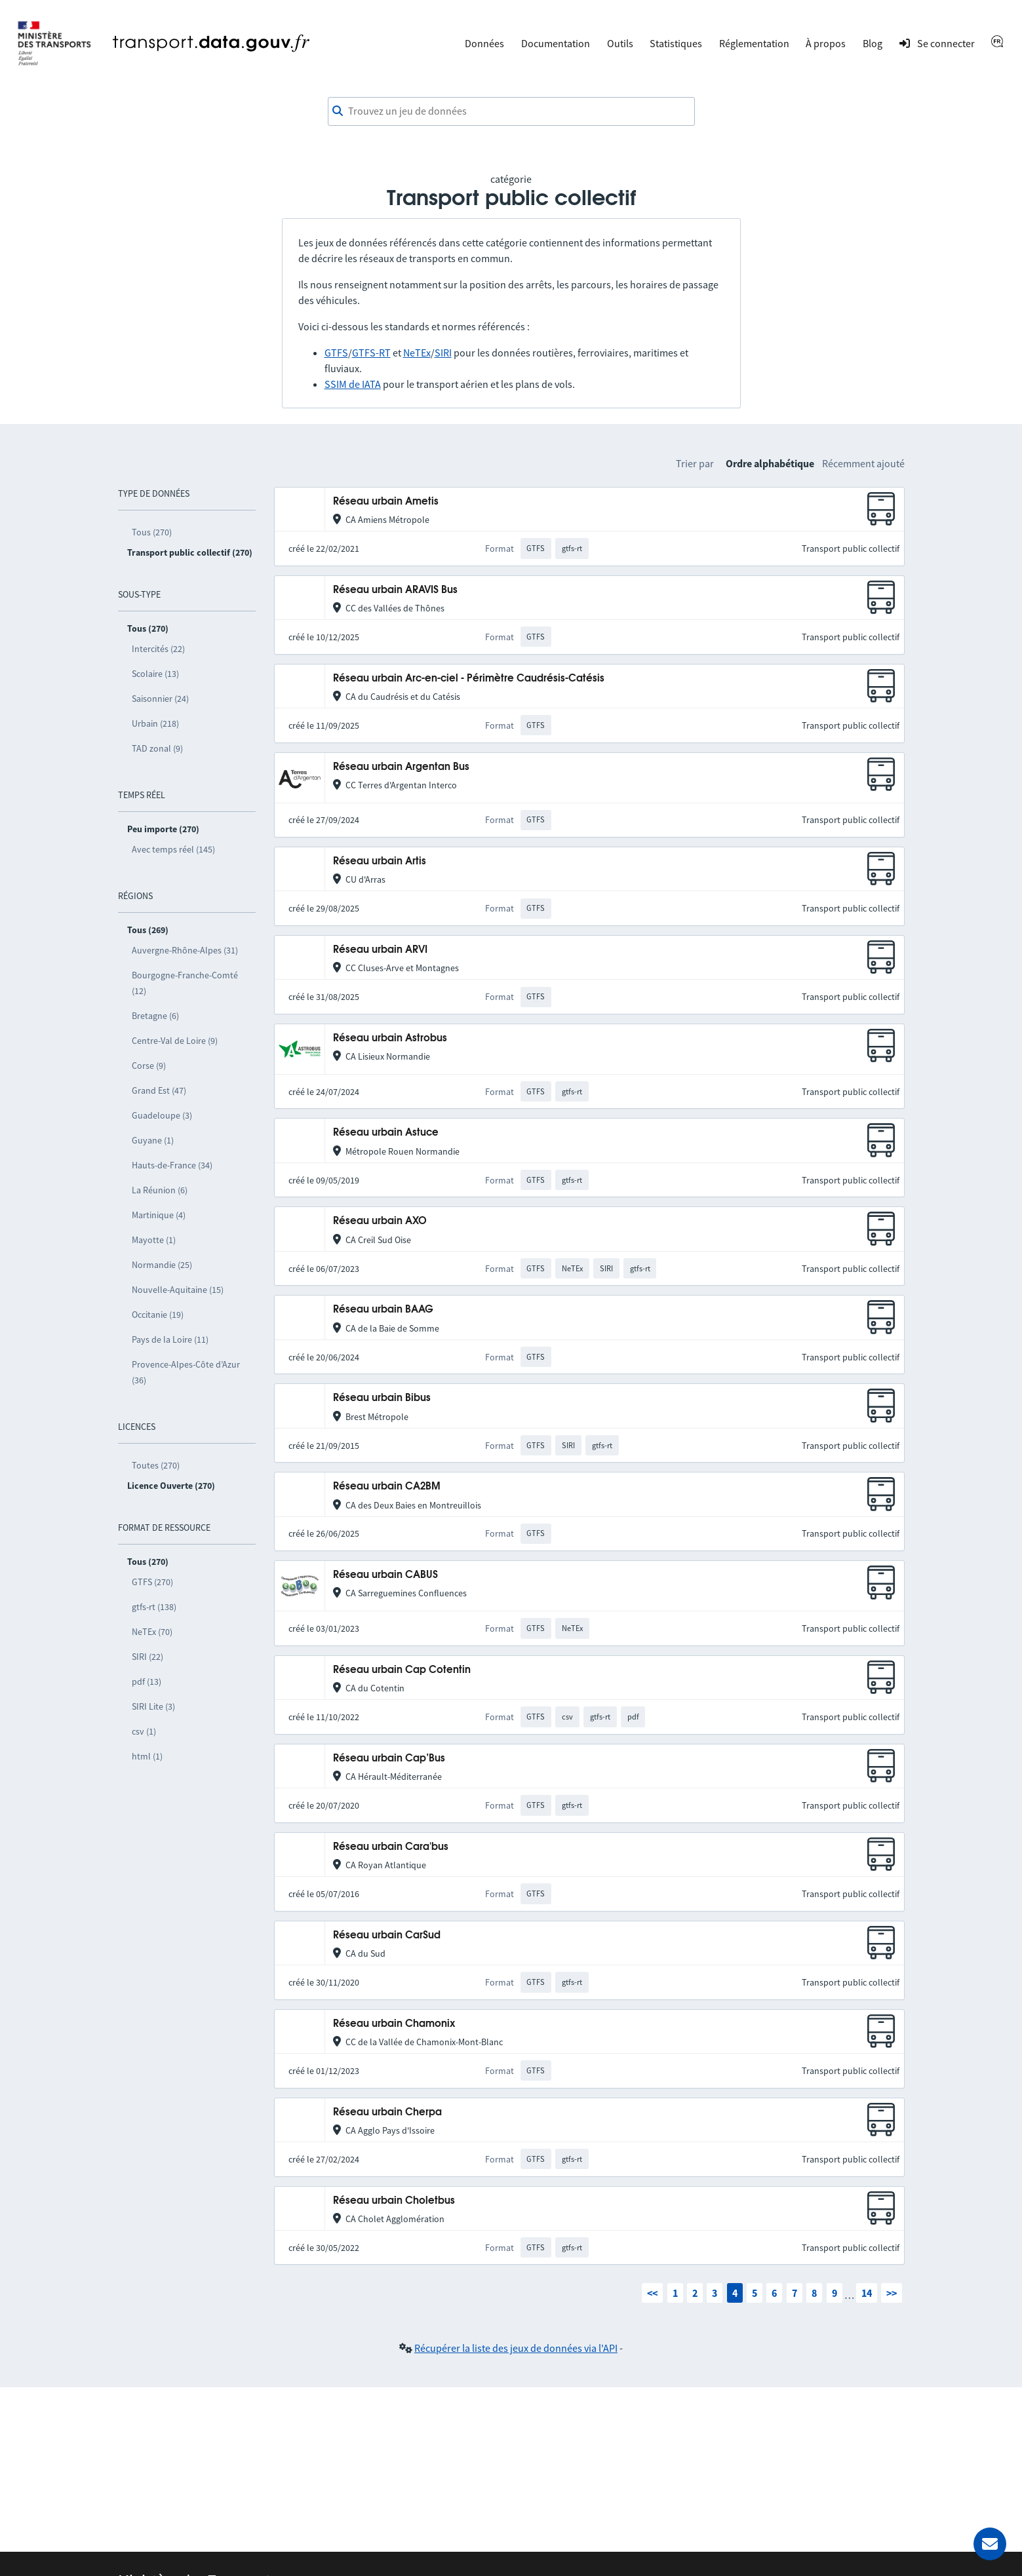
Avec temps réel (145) (173, 849)
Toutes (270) (156, 1465)
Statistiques (676, 43)
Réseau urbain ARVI (380, 950)
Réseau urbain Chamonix (394, 2024)
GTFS (336, 352)
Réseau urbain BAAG (383, 1310)
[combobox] (511, 111)
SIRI (443, 352)
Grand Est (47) (159, 1090)
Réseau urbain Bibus (382, 1398)
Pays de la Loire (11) (170, 1339)
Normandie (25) (162, 1265)
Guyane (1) (153, 1140)
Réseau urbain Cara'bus (390, 1847)
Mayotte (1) (154, 1240)
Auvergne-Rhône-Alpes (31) (185, 950)
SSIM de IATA (352, 384)
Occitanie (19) (158, 1314)
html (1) (147, 1756)
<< (652, 2292)
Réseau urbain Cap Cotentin (402, 1670)
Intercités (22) (158, 649)
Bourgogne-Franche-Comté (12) (185, 983)
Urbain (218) (155, 723)
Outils (620, 43)
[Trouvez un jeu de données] (511, 111)
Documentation (555, 43)
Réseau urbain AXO (380, 1221)
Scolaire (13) (155, 674)
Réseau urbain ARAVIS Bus (395, 590)
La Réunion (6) (159, 1190)
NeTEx (417, 352)
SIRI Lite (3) (153, 1706)
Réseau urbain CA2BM (387, 1486)
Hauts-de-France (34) (172, 1165)
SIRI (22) (147, 1657)
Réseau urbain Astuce (386, 1133)
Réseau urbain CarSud (387, 1935)
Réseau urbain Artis (379, 861)
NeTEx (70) (152, 1632)
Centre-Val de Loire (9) (175, 1041)
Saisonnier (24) (160, 698)
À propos (826, 43)
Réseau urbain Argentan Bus (401, 767)
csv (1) (144, 1731)
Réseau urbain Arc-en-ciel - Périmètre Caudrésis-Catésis (468, 678)
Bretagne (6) (155, 1016)
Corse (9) (149, 1065)
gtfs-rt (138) (154, 1607)
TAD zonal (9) (157, 748)
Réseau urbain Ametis (386, 502)
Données (484, 43)
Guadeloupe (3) (162, 1115)
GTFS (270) (152, 1582)
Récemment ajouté (863, 463)
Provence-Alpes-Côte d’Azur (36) (186, 1372)
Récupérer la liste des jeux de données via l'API (516, 2348)
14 (866, 2292)
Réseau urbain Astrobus (390, 1038)
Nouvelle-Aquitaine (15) (178, 1290)
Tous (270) (152, 532)
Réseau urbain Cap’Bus (389, 1758)
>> (891, 2292)
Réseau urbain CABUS (385, 1575)
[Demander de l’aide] (989, 2544)
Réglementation (754, 43)
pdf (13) (146, 1681)
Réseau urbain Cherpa (387, 2112)
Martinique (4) (159, 1215)
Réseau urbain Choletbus (394, 2201)
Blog (872, 43)
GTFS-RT (371, 352)
